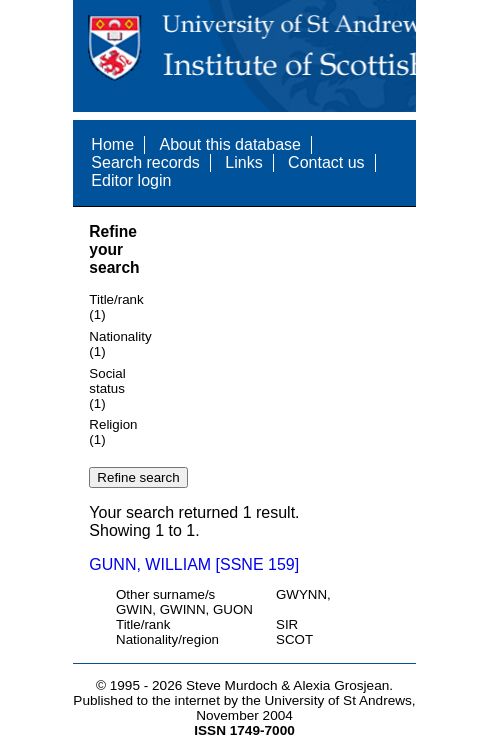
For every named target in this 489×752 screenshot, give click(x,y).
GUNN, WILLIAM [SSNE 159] (194, 564)
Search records (145, 162)
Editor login (131, 180)
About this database (229, 144)
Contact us (326, 162)
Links (243, 162)
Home (112, 144)
